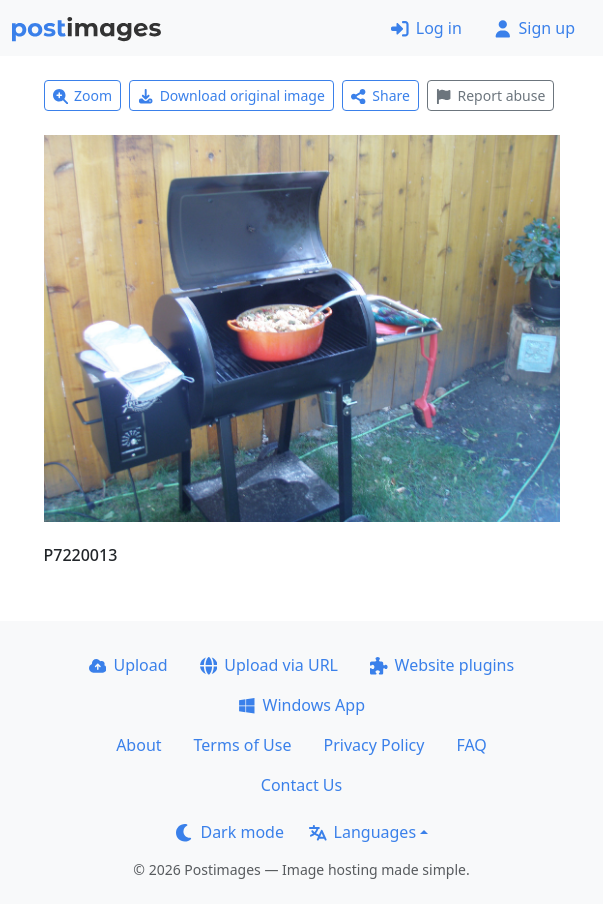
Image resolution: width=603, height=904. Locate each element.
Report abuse (490, 95)
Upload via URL (269, 665)
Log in (426, 28)
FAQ (471, 745)
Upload (128, 665)
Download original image (231, 95)
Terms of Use (243, 745)
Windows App (301, 705)
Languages (362, 832)
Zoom (83, 95)
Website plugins (442, 665)
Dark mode (230, 832)
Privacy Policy (373, 745)
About (138, 745)
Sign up (534, 28)
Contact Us (301, 785)
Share (380, 95)
